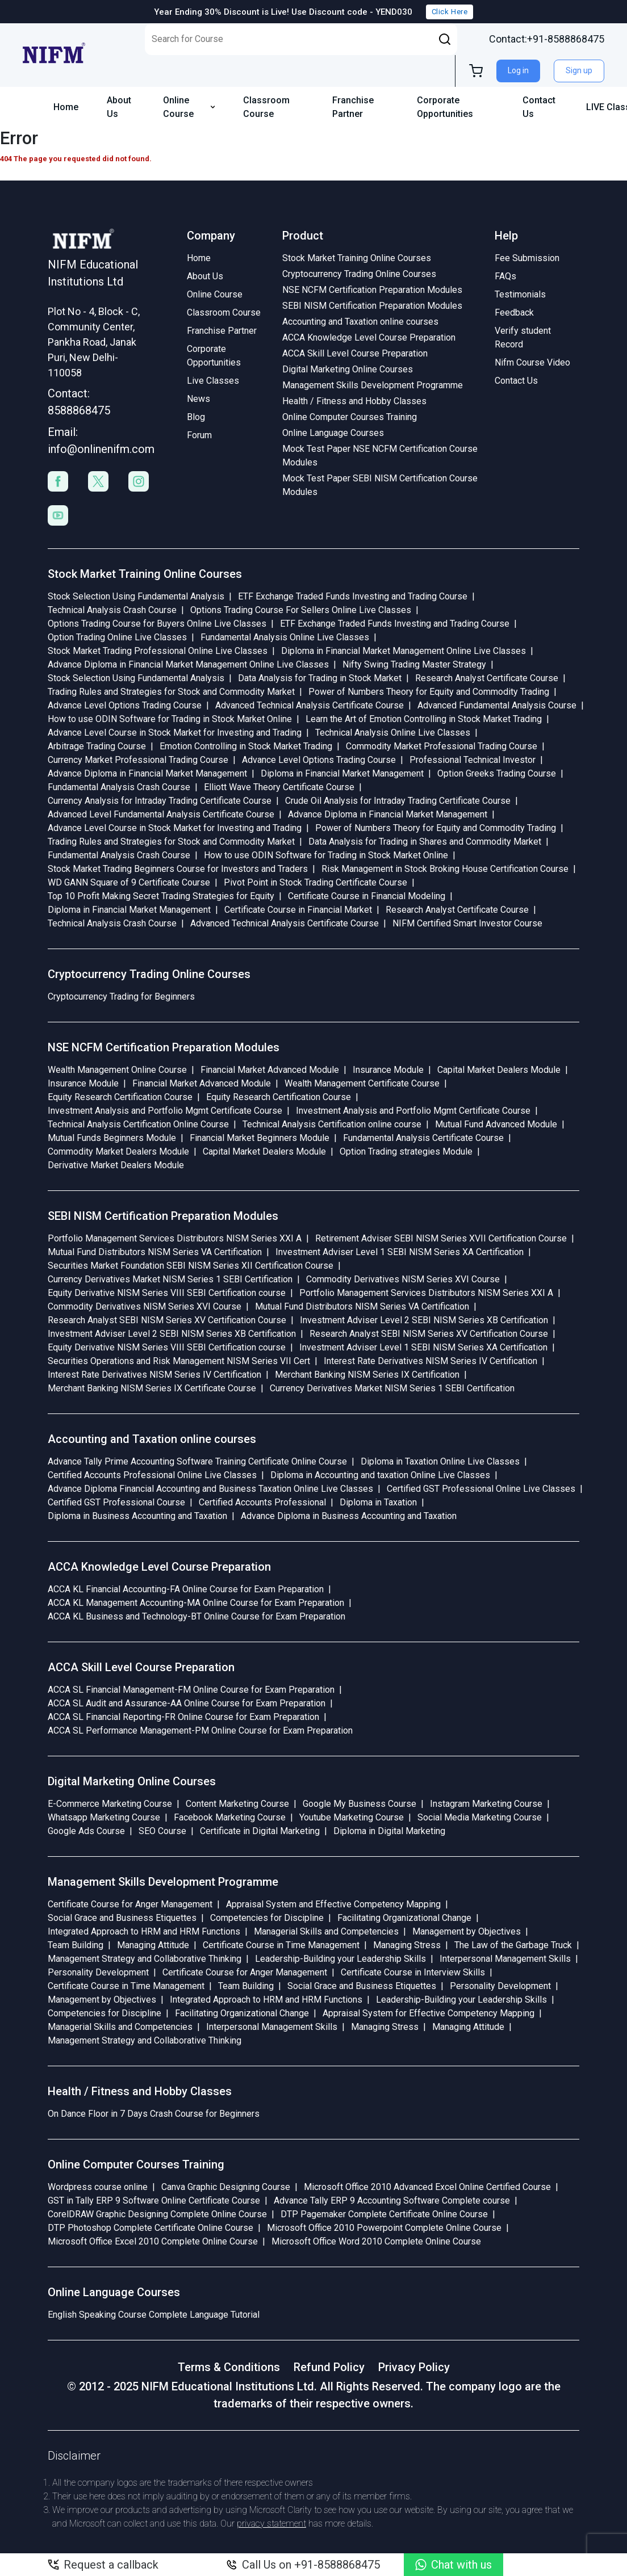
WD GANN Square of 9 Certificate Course (129, 882)
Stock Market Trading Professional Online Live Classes (157, 650)
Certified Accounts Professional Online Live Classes (152, 1475)
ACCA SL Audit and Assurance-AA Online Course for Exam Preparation (186, 1703)
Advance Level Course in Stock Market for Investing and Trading (175, 732)
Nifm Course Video (532, 362)
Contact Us (538, 107)
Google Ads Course (86, 1831)
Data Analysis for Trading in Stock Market (320, 678)
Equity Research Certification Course (120, 1097)
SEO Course (162, 1831)
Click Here (449, 11)
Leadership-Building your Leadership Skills (340, 1958)
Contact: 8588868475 (79, 402)
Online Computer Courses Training (349, 417)
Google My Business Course (359, 1803)
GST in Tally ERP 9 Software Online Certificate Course (154, 2200)
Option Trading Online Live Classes (117, 637)
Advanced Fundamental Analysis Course (496, 705)
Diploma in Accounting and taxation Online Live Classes (380, 1475)
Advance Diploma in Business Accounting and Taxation (349, 1516)
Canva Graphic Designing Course (225, 2186)
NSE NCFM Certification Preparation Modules (372, 289)
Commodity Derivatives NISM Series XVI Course (403, 1279)
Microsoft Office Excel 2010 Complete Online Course (153, 2241)
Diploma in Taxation (378, 1502)
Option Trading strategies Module (406, 1151)
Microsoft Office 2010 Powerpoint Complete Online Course (384, 2227)
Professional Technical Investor (472, 759)
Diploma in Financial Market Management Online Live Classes (403, 650)
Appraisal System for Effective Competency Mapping (428, 2013)
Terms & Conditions (229, 2367)
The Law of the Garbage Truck (513, 1945)
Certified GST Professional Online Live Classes (481, 1488)
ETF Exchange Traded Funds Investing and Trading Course (352, 596)
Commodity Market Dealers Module (118, 1151)
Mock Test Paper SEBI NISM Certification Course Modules (380, 485)
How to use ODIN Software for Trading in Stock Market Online (170, 719)
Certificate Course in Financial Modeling (366, 896)
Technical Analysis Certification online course (332, 1124)
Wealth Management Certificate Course (362, 1083)
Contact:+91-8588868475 (546, 39)
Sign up (579, 70)
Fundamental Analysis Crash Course (119, 787)
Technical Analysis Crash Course (112, 610)
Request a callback (103, 2564)
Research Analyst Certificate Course (486, 678)
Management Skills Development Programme (372, 385)
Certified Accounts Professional (262, 1502)
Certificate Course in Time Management (281, 1945)
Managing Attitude (153, 1945)
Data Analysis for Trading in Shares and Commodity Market (424, 841)
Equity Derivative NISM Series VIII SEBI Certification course (167, 1292)
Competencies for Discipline (267, 1917)
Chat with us (453, 2564)
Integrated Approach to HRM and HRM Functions (144, 1931)
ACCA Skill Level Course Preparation (355, 353)
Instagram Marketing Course (486, 1803)
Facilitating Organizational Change (404, 1917)
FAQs (505, 276)
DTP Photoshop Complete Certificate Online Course (150, 2227)
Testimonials (520, 294)
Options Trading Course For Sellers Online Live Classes (300, 610)
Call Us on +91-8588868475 (303, 2564)
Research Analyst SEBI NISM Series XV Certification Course (167, 1320)
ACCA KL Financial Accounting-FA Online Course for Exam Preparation (186, 1589)
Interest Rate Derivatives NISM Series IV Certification (430, 1361)
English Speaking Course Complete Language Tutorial (154, 2314)
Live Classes (213, 380)
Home (65, 107)
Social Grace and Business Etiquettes (122, 1917)
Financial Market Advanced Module (269, 1069)
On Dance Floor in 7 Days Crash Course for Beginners (154, 2113)
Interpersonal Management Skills (505, 1958)
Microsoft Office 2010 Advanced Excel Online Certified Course (427, 2186)
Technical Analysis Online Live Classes (392, 732)
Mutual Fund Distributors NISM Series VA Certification (155, 1252)
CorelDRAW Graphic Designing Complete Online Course (157, 2214)
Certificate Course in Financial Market (298, 909)
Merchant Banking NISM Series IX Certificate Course (152, 1388)
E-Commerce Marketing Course (110, 1803)
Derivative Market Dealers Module (116, 1165)
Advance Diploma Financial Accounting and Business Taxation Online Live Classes (210, 1488)
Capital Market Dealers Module (499, 1069)
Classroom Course (266, 107)
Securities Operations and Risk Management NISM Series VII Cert (179, 1361)
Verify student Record (523, 337)
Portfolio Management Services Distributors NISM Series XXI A (175, 1238)
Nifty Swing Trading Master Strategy (414, 664)
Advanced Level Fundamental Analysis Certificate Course (161, 814)
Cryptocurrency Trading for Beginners (121, 996)
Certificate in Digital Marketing (260, 1831)
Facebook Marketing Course (230, 1817)
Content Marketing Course (237, 1803)
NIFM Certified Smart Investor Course (467, 923)
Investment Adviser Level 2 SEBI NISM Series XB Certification (424, 1320)
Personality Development (98, 1972)
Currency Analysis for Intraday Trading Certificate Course (159, 800)
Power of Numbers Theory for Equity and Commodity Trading (428, 691)
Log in (518, 70)
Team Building (75, 1945)
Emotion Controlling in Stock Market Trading (246, 746)
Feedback (514, 312)
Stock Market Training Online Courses (356, 258)
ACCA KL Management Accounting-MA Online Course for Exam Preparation (196, 1602)
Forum (199, 435)
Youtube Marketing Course (351, 1817)
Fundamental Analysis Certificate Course (423, 1137)
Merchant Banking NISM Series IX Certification (367, 1374)
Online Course (189, 107)
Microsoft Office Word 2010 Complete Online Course (376, 2241)
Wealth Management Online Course (117, 1069)
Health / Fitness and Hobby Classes (354, 401)
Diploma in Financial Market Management (342, 773)
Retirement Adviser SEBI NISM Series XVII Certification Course (441, 1238)
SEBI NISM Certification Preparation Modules (372, 305)
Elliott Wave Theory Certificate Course (279, 787)
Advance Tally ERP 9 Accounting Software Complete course (392, 2200)
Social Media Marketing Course (479, 1817)
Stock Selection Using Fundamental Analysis (136, 596)
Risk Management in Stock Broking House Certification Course (445, 868)
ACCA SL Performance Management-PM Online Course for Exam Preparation (200, 1730)
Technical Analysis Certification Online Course (138, 1124)
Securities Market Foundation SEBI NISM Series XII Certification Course (190, 1265)
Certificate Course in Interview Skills (413, 1972)
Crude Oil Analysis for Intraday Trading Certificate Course (398, 800)
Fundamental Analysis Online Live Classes (284, 637)
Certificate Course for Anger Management (130, 1904)
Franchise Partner (353, 107)
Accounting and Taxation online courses (360, 321)
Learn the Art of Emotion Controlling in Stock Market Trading (424, 719)
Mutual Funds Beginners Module (112, 1137)
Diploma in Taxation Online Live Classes (440, 1461)
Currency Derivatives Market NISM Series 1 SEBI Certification (170, 1279)
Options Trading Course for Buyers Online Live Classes (157, 623)
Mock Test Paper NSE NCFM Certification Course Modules (380, 455)
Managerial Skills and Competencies (326, 1931)
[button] (445, 39)
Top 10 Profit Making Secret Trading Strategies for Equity (161, 896)
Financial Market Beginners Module (259, 1137)
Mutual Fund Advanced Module (496, 1124)
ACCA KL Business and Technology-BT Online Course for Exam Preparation (196, 1616)
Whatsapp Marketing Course (104, 1817)
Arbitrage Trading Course (97, 746)
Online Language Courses (333, 432)
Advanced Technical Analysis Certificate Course (309, 705)
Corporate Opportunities (445, 107)
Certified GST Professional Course (116, 1502)
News (198, 398)
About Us (119, 107)
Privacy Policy (414, 2367)
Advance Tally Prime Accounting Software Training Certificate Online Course (197, 1461)
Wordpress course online (98, 2186)
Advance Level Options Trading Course (125, 705)
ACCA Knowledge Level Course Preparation (368, 337)
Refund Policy (329, 2367)
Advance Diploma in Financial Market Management (147, 773)
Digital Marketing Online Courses (347, 369)
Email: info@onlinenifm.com (98, 440)
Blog (196, 417)
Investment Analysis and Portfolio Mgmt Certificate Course (165, 1110)
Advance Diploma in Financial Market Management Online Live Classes (188, 664)
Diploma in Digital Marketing (389, 1831)
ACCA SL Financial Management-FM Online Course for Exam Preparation (191, 1689)
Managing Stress (407, 1945)
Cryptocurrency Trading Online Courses (359, 273)
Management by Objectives (466, 1931)
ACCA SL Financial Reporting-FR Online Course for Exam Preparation (183, 1716)
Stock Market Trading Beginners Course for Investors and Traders (178, 868)
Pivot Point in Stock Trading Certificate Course (315, 882)
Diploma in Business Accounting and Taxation (137, 1516)
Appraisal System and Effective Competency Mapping (333, 1904)
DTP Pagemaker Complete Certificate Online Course (384, 2214)
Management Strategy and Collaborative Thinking (144, 1958)
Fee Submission (527, 258)
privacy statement (271, 2523)
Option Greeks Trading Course (496, 773)
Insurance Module (388, 1069)
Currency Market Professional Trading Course (138, 759)
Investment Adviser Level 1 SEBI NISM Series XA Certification (399, 1252)
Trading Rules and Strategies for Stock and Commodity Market (171, 691)
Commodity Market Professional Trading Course (441, 746)
